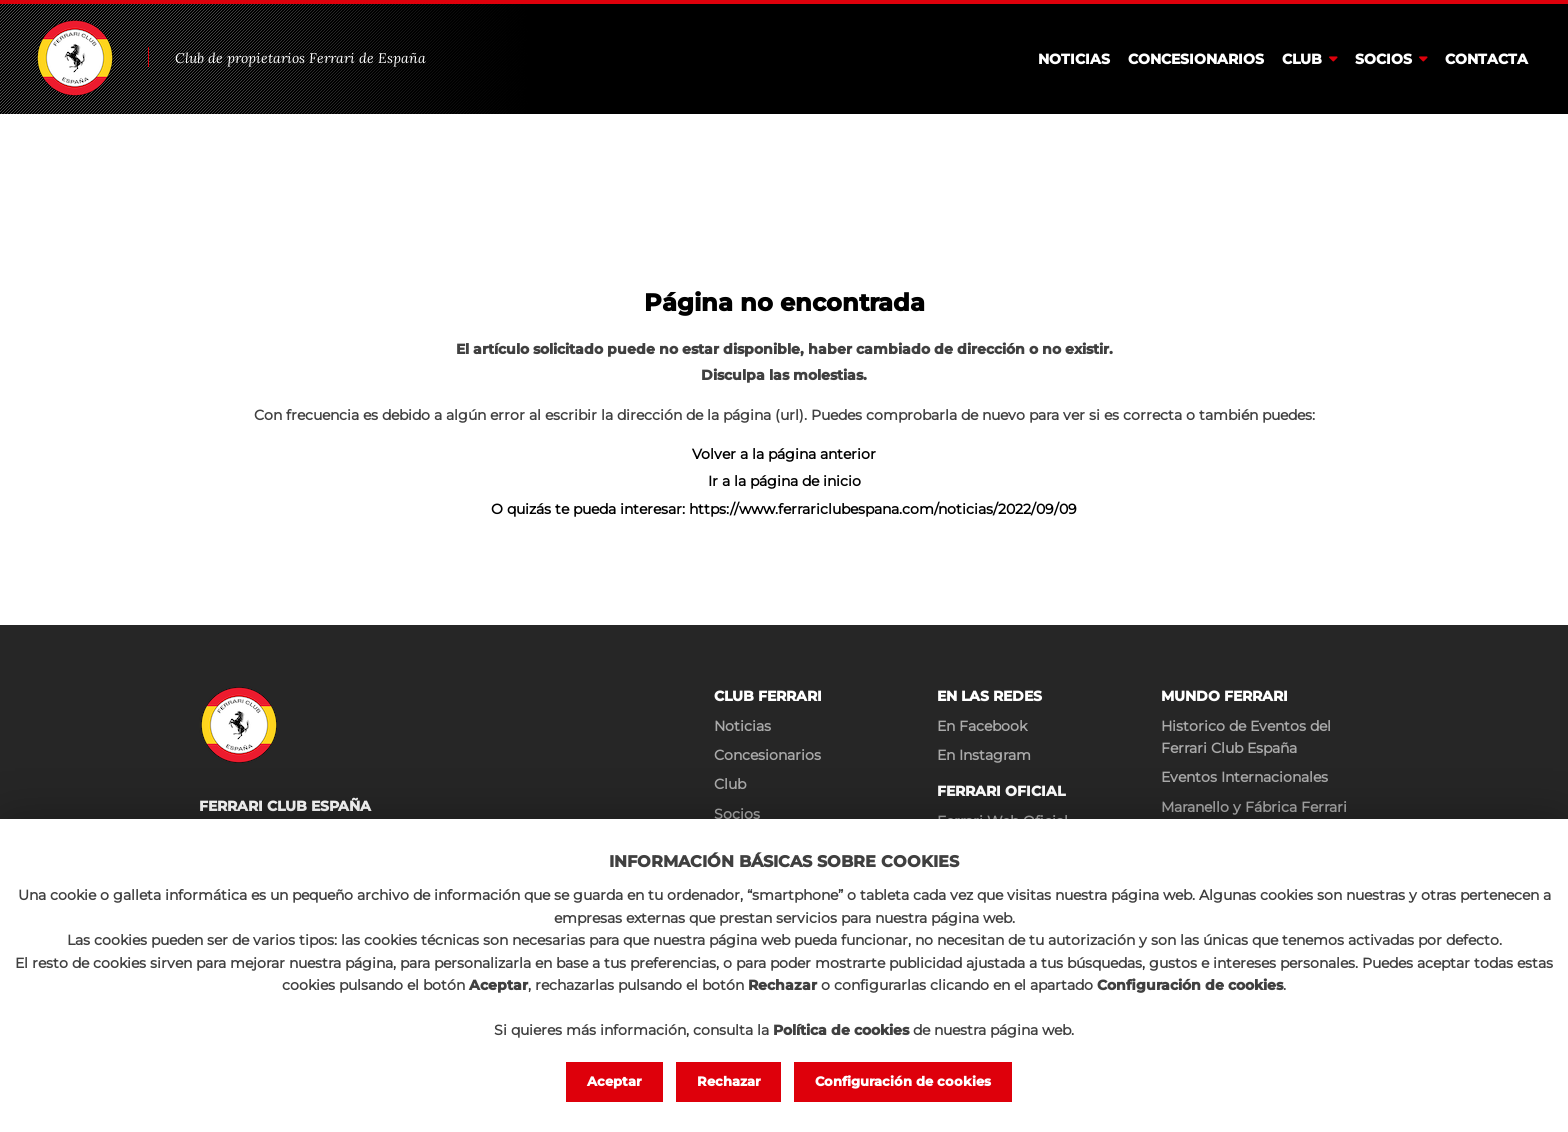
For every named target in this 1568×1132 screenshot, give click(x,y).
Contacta (1486, 59)
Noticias (1074, 59)
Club (1302, 59)
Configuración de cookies (903, 1081)
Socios (1383, 59)
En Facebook (982, 726)
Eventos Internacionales (1244, 777)
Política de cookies (841, 1030)
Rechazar (729, 1081)
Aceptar (614, 1081)
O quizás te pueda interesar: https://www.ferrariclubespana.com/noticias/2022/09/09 (784, 509)
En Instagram (984, 755)
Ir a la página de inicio (784, 481)
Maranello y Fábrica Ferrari (1254, 807)
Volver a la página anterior (784, 454)
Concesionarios (1196, 59)
